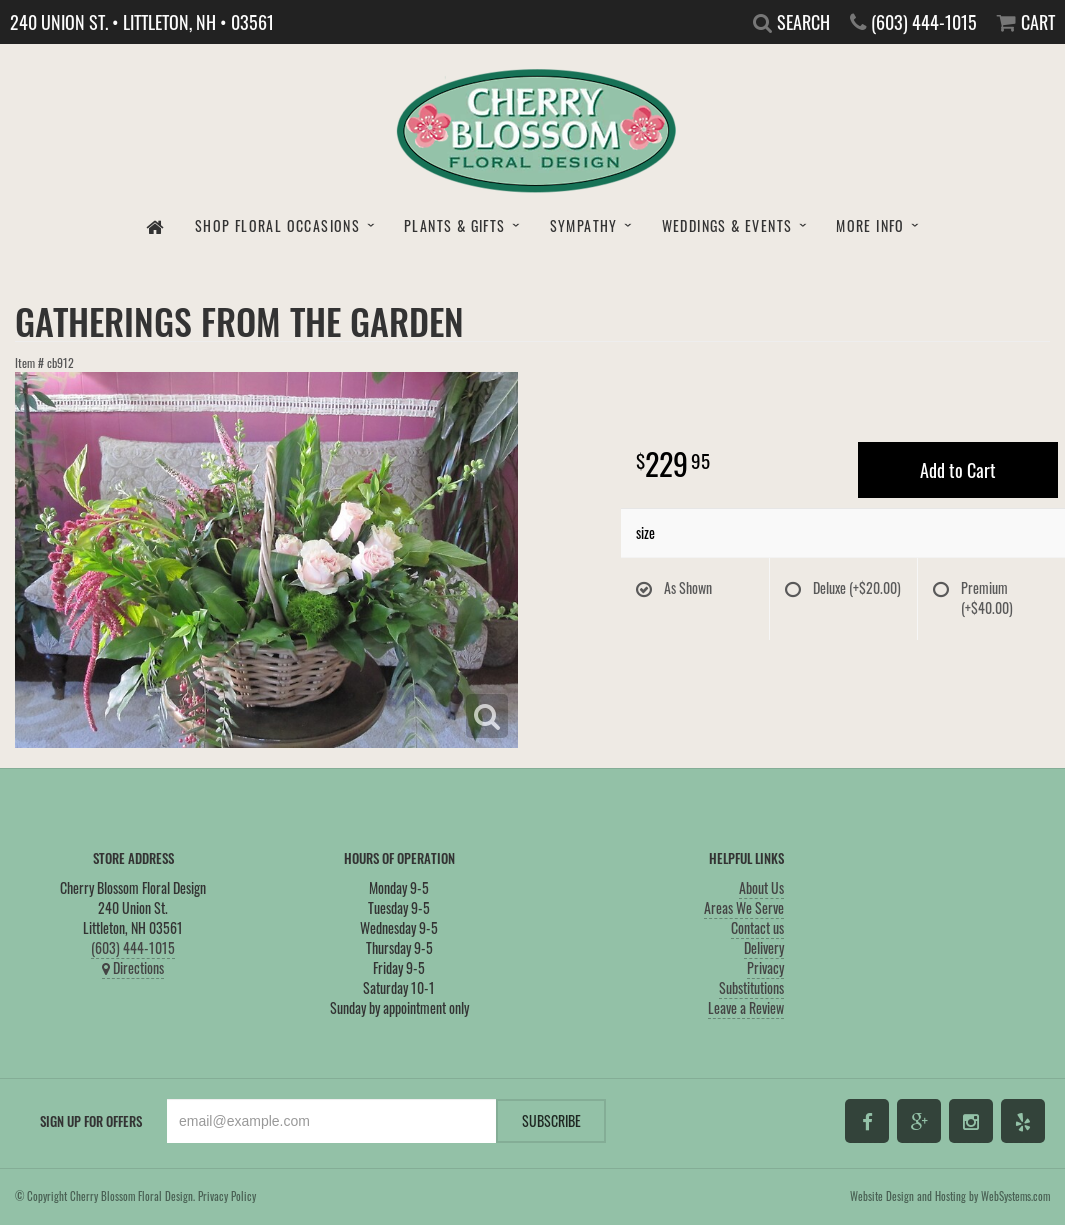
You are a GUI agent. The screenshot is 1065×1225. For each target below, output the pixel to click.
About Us (761, 887)
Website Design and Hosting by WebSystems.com (950, 1196)
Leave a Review (746, 1007)
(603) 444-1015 (133, 947)
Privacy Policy (227, 1196)
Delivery (764, 947)
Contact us (757, 927)
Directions (133, 967)
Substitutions (751, 987)
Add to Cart (958, 470)
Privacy (765, 967)
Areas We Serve (744, 907)
